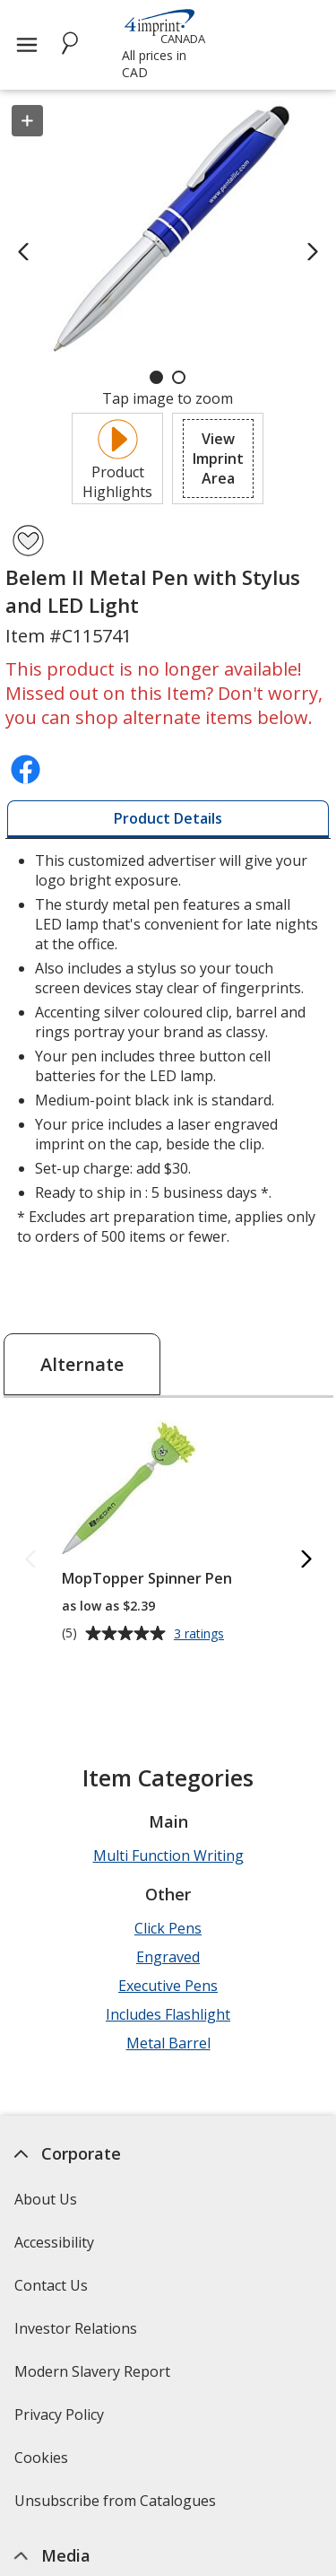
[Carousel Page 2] (178, 377)
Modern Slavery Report (94, 2377)
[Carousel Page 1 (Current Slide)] (156, 377)
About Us (45, 2199)
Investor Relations (78, 2334)
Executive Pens (168, 1985)
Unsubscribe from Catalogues (117, 2506)
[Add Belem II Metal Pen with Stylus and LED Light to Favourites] (28, 541)
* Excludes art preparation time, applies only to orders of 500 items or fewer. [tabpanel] (167, 1048)
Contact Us (51, 2285)
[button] (217, 458)
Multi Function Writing (168, 1855)
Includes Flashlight (168, 2014)
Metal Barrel (168, 2043)
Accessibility (54, 2242)
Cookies (43, 2463)
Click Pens (168, 1928)
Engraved (168, 1957)
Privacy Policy (61, 2420)
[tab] (168, 819)
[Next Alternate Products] (305, 1560)
